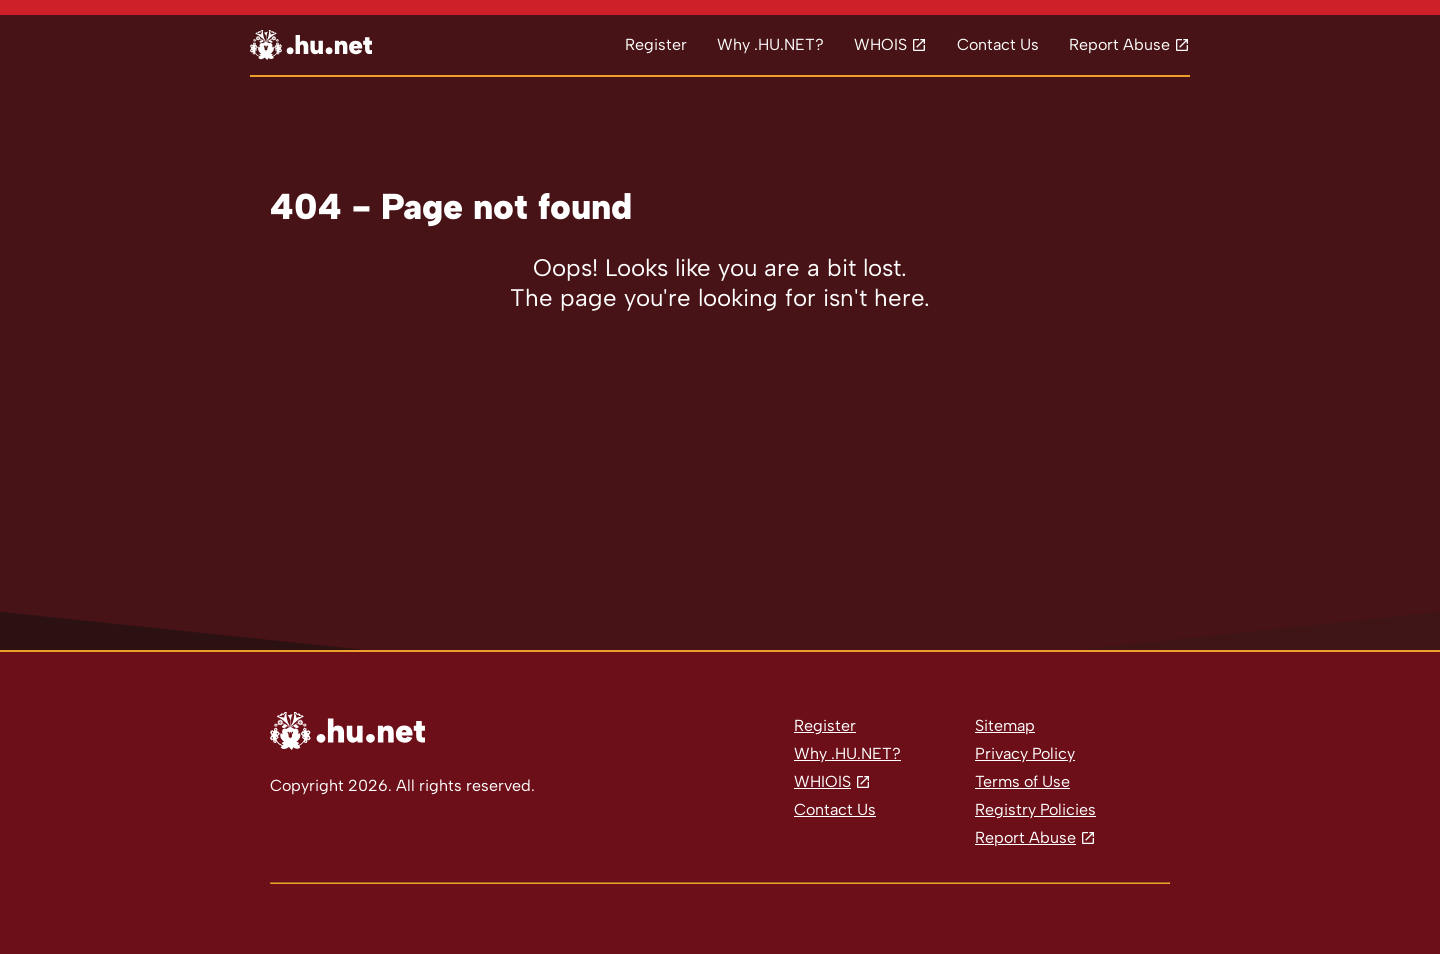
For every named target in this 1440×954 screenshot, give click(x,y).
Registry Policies (1035, 809)
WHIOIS (822, 781)
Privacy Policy (1025, 753)
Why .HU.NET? (770, 44)
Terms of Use (1022, 781)
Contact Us (998, 44)
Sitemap (1005, 725)
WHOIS (880, 44)
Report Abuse (1119, 44)
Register (656, 44)
